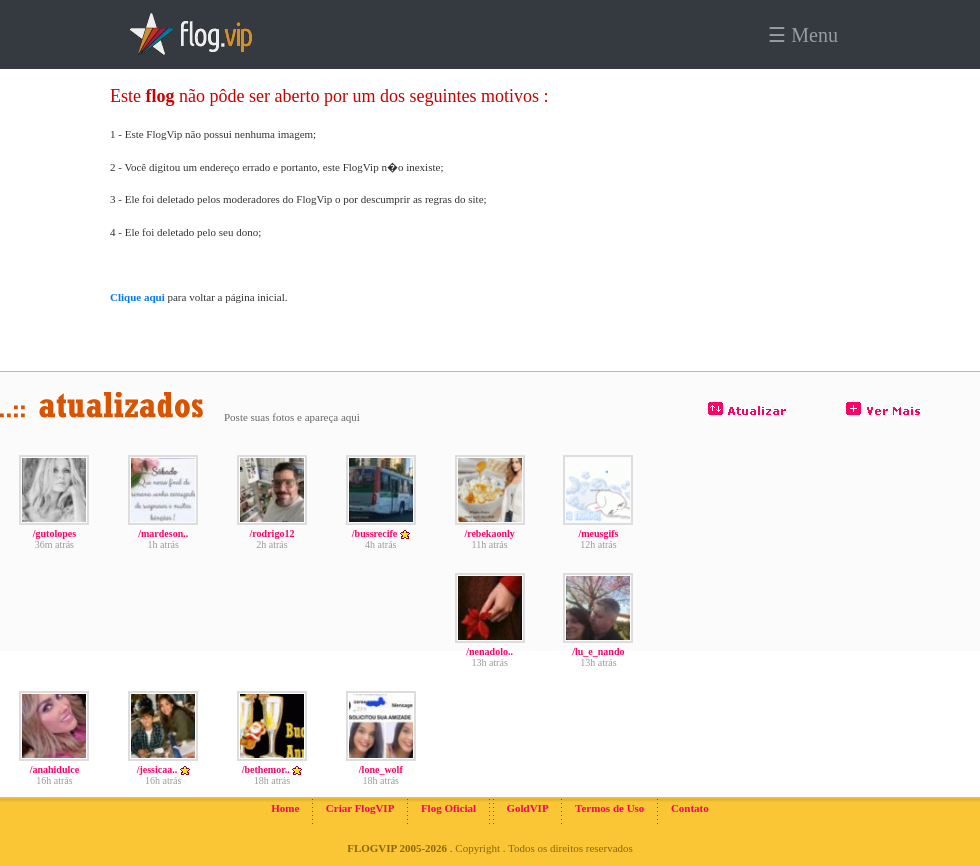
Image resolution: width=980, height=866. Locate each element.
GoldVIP (527, 808)
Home (285, 808)
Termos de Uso (609, 808)
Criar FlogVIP (360, 808)
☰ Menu (803, 35)
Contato (690, 808)
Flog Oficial (448, 808)
